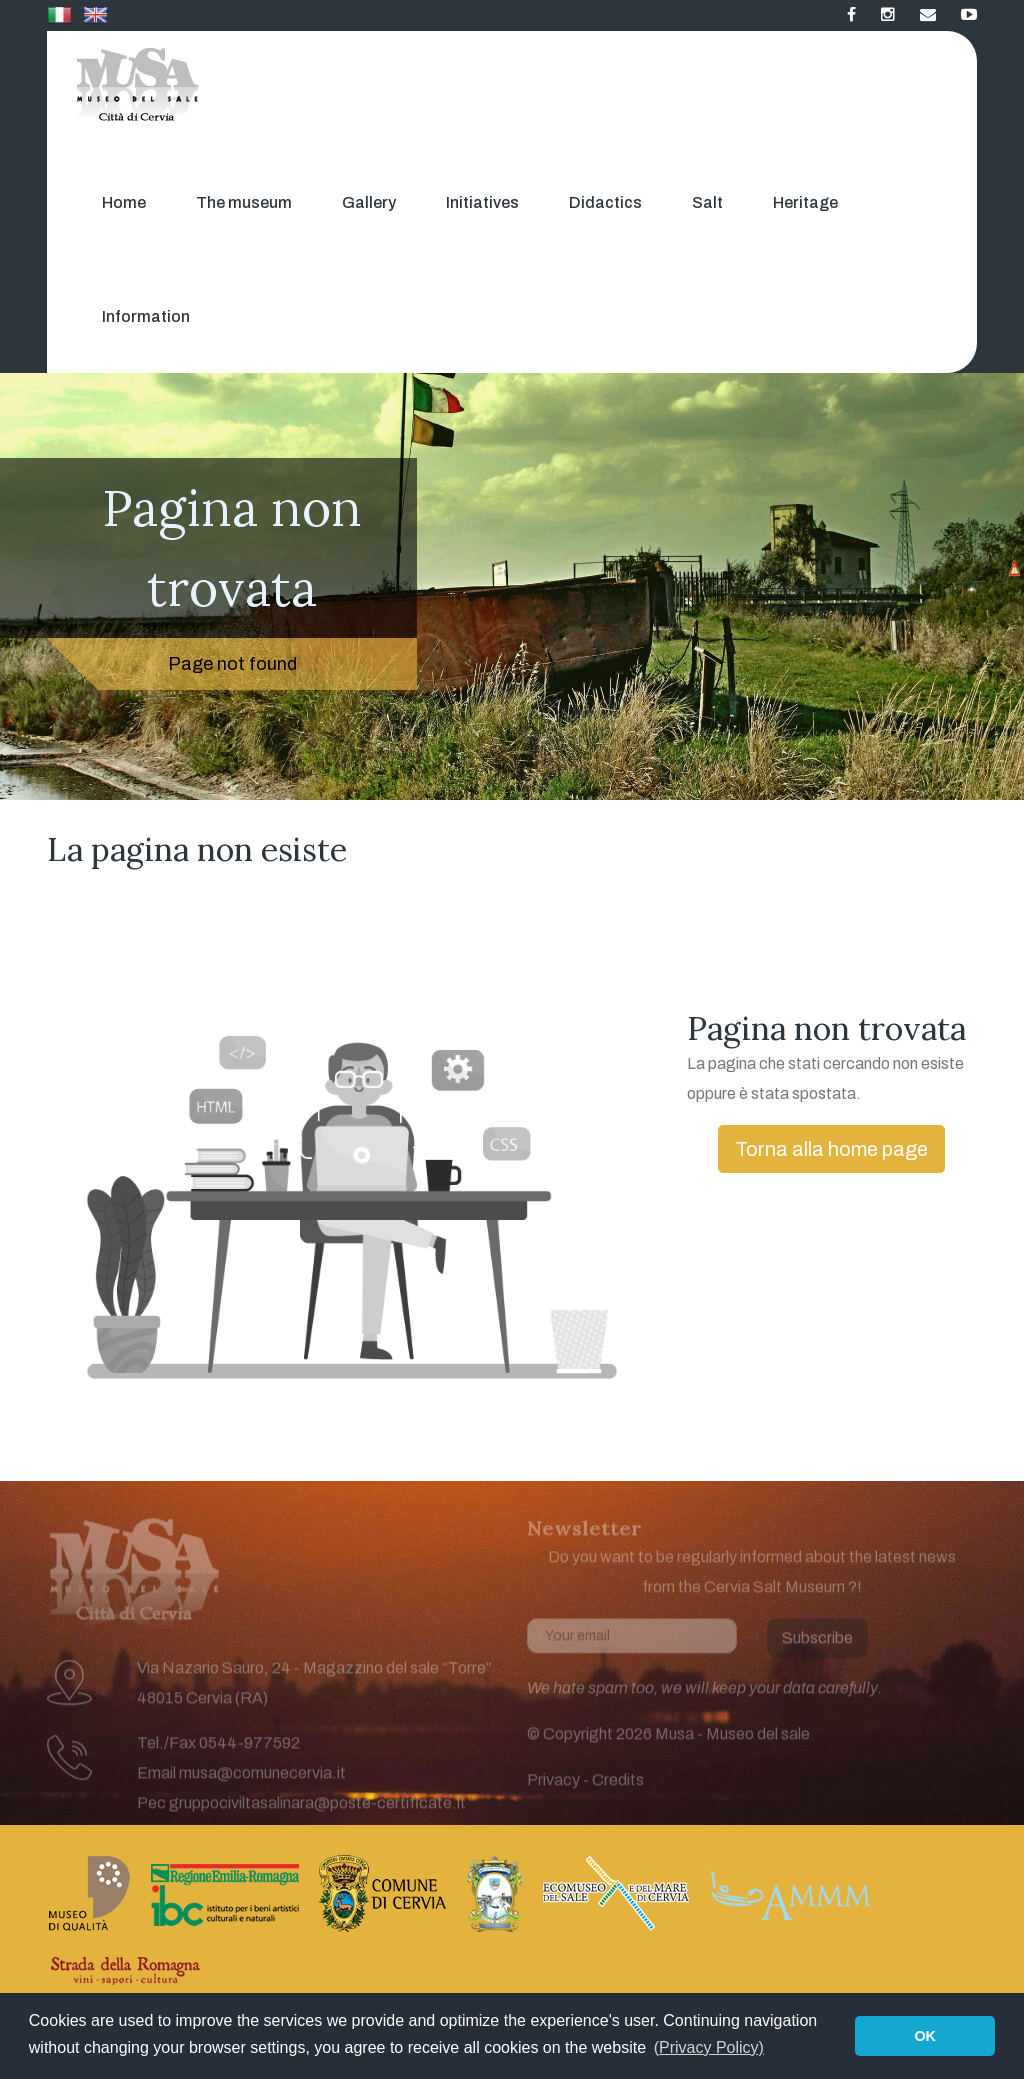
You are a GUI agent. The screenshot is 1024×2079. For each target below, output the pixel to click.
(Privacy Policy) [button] (709, 2047)
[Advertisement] (411, 955)
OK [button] (925, 2036)
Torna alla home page (831, 1149)
